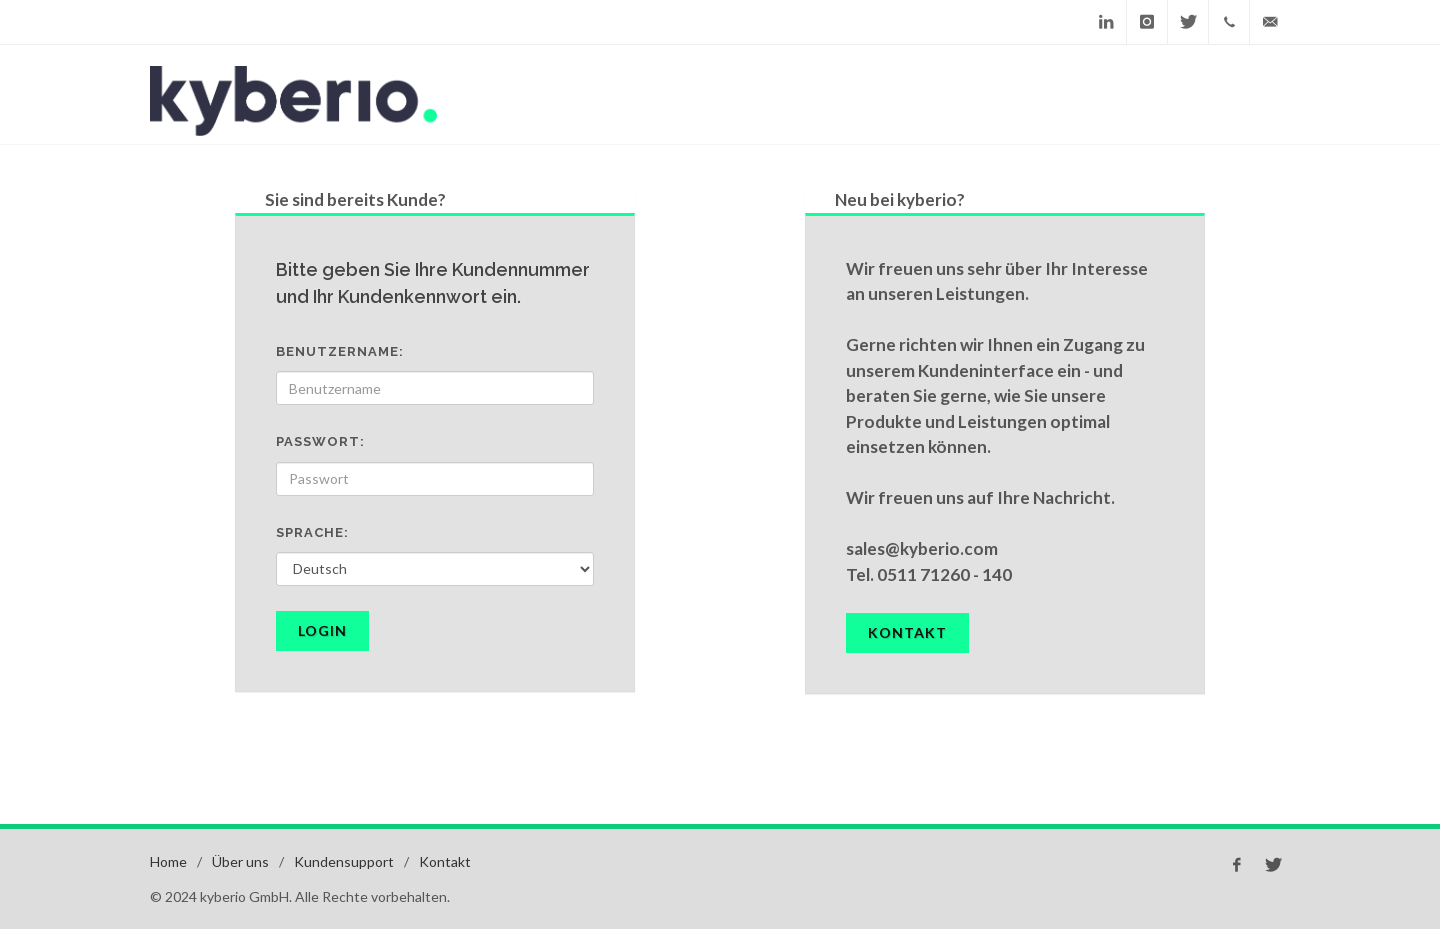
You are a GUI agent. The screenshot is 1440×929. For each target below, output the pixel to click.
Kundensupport (344, 861)
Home (168, 861)
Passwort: (320, 441)
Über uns (240, 861)
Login (322, 630)
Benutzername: (340, 351)
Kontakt (907, 632)
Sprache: (312, 532)
